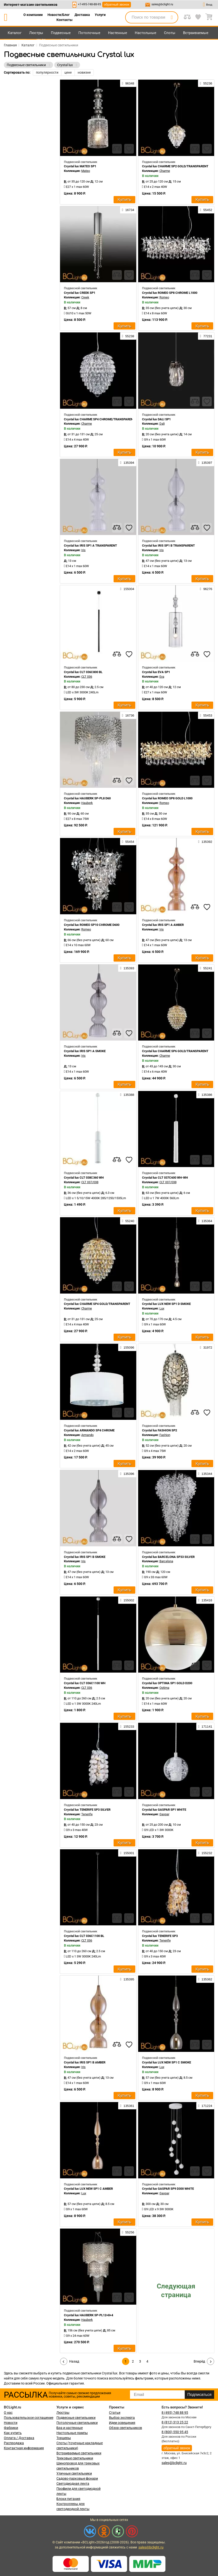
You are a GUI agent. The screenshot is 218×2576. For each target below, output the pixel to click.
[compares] (117, 149)
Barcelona (166, 1561)
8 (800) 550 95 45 (175, 2432)
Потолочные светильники (77, 2423)
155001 (127, 1853)
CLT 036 (86, 676)
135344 (205, 1474)
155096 (127, 1347)
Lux (161, 1308)
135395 (127, 1979)
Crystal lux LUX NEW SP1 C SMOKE (166, 2062)
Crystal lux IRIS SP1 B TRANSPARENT (168, 545)
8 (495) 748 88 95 (175, 2412)
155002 (127, 1600)
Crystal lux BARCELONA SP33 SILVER (168, 1557)
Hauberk (87, 803)
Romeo (164, 297)
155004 (127, 589)
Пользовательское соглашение (28, 2418)
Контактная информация (24, 2448)
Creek (85, 297)
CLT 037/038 (89, 1182)
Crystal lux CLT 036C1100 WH (84, 1683)
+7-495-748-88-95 (89, 4)
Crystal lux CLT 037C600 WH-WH (165, 1177)
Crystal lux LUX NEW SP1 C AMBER (88, 2188)
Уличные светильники (74, 2473)
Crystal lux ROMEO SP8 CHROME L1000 (169, 293)
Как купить (13, 2433)
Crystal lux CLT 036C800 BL (83, 672)
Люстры (36, 33)
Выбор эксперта (122, 2418)
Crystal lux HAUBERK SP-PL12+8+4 (88, 2315)
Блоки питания (68, 2499)
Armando (87, 1435)
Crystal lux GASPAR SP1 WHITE (164, 1809)
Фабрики (11, 2428)
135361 (127, 2106)
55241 (206, 968)
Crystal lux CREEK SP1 (79, 293)
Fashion (164, 1435)
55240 (128, 1221)
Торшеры (63, 2438)
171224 (205, 2106)
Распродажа (14, 2443)
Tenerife (87, 1814)
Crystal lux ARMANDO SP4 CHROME (89, 1430)
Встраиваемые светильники (78, 2453)
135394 (127, 463)
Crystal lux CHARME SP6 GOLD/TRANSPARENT (175, 1051)
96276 (206, 589)
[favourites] (129, 149)
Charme (164, 171)
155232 (205, 1853)
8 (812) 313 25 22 (175, 2422)
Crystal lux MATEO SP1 (80, 166)
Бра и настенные (69, 2428)
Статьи (114, 2412)
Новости (10, 2423)
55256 (128, 2232)
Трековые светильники (74, 2458)
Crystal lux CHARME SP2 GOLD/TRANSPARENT (175, 166)
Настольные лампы (72, 2433)
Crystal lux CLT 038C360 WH (84, 1177)
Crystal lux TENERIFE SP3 (160, 1936)
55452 (206, 210)
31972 (206, 1347)
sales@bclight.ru (162, 4)
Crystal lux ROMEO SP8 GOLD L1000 (167, 798)
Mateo (85, 171)
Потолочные (89, 33)
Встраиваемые (195, 33)
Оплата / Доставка (19, 2438)
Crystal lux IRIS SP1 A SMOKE (85, 1051)
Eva (161, 676)
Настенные (117, 33)
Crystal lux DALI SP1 (156, 419)
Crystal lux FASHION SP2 (159, 1430)
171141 (205, 1726)
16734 (128, 210)
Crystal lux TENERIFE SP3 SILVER (87, 1809)
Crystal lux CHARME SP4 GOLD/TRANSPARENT (97, 1304)
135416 (205, 1600)
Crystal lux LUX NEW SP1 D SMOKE (166, 1304)
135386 (205, 1095)
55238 (128, 336)
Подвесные (61, 33)
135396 (127, 1474)
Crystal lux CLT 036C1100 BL (84, 1936)
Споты (169, 33)
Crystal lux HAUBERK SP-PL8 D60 (87, 798)
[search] (172, 17)
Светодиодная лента (72, 2483)
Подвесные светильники (75, 2418)
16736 (128, 715)
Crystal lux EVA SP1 (156, 672)
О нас (8, 2412)
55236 (206, 83)
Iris (83, 550)
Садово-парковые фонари (77, 2478)
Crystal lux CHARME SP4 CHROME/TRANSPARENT (99, 419)
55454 (128, 842)
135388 (127, 1095)
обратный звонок (116, 4)
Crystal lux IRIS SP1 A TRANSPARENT (90, 545)
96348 (128, 83)
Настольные (145, 33)
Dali (162, 423)
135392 (205, 842)
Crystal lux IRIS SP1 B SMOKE (84, 1557)
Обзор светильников (125, 2428)
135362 (205, 1979)
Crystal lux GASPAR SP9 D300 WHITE (168, 2188)
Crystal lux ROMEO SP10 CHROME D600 (91, 925)
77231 (206, 336)
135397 (205, 463)
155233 (127, 1726)
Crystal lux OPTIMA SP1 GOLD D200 (167, 1683)
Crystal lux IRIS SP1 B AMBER (84, 2062)
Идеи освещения (122, 2423)
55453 (206, 715)
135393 (127, 968)
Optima (164, 1687)
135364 (205, 1221)
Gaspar (164, 1814)
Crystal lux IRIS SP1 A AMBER (163, 925)
